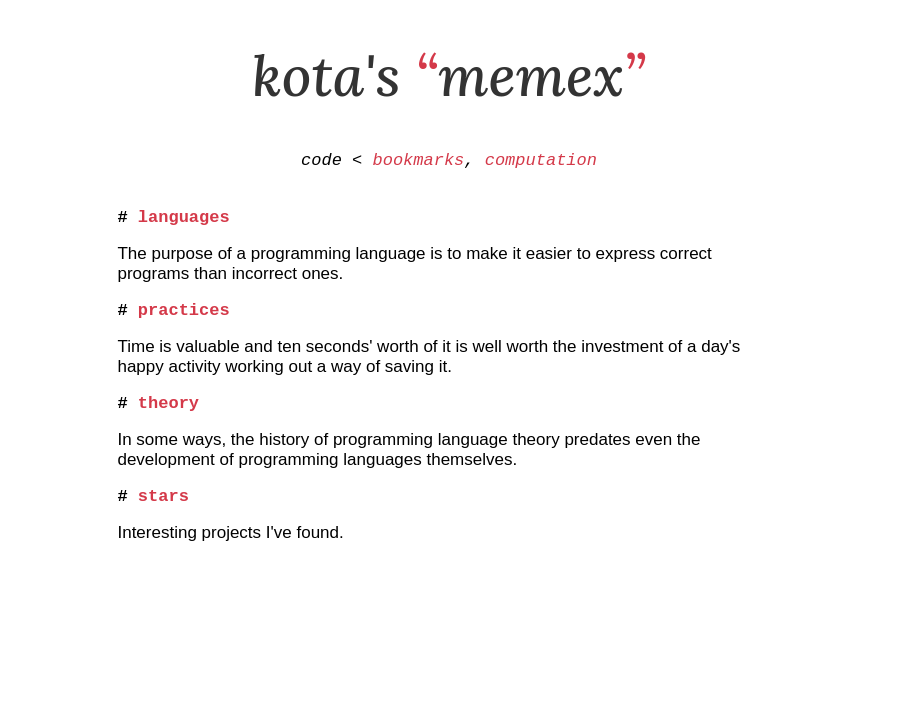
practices (184, 320)
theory (168, 417)
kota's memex (449, 75)
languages (184, 223)
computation (541, 162)
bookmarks (418, 162)
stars (163, 514)
